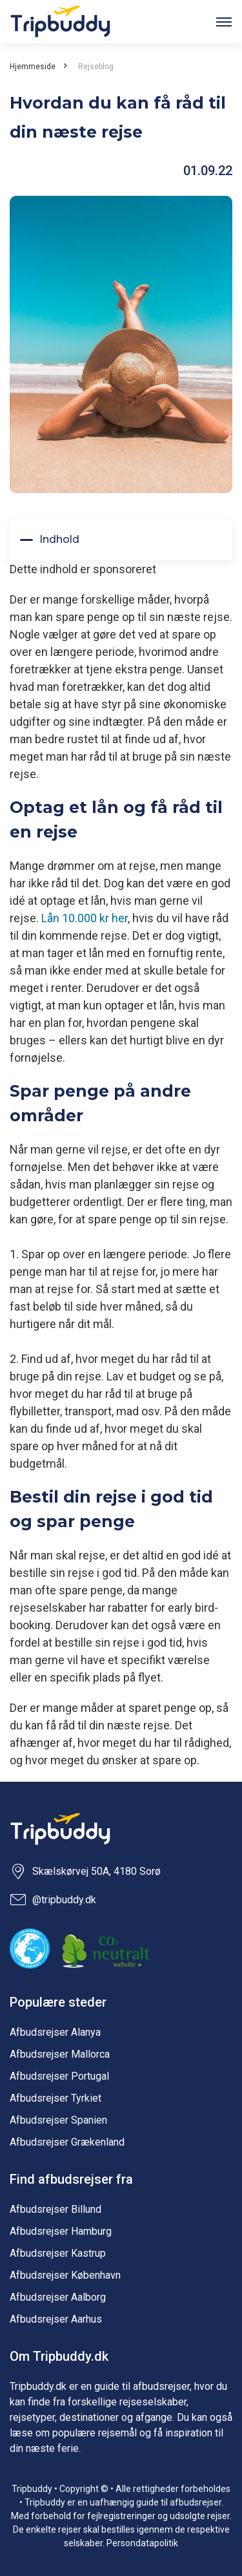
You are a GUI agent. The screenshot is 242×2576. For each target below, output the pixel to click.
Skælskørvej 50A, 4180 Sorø (85, 1871)
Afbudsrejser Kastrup (58, 2253)
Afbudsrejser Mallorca (60, 2054)
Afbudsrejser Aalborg (58, 2297)
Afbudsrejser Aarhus (56, 2319)
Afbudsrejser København (65, 2275)
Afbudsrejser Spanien (58, 2120)
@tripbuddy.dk (53, 1900)
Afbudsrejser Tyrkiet (55, 2098)
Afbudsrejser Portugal (59, 2076)
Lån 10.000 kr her (84, 918)
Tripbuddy (60, 21)
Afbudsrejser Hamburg (61, 2231)
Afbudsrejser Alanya (55, 2032)
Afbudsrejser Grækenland (67, 2142)
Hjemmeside (32, 66)
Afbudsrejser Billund (55, 2209)
